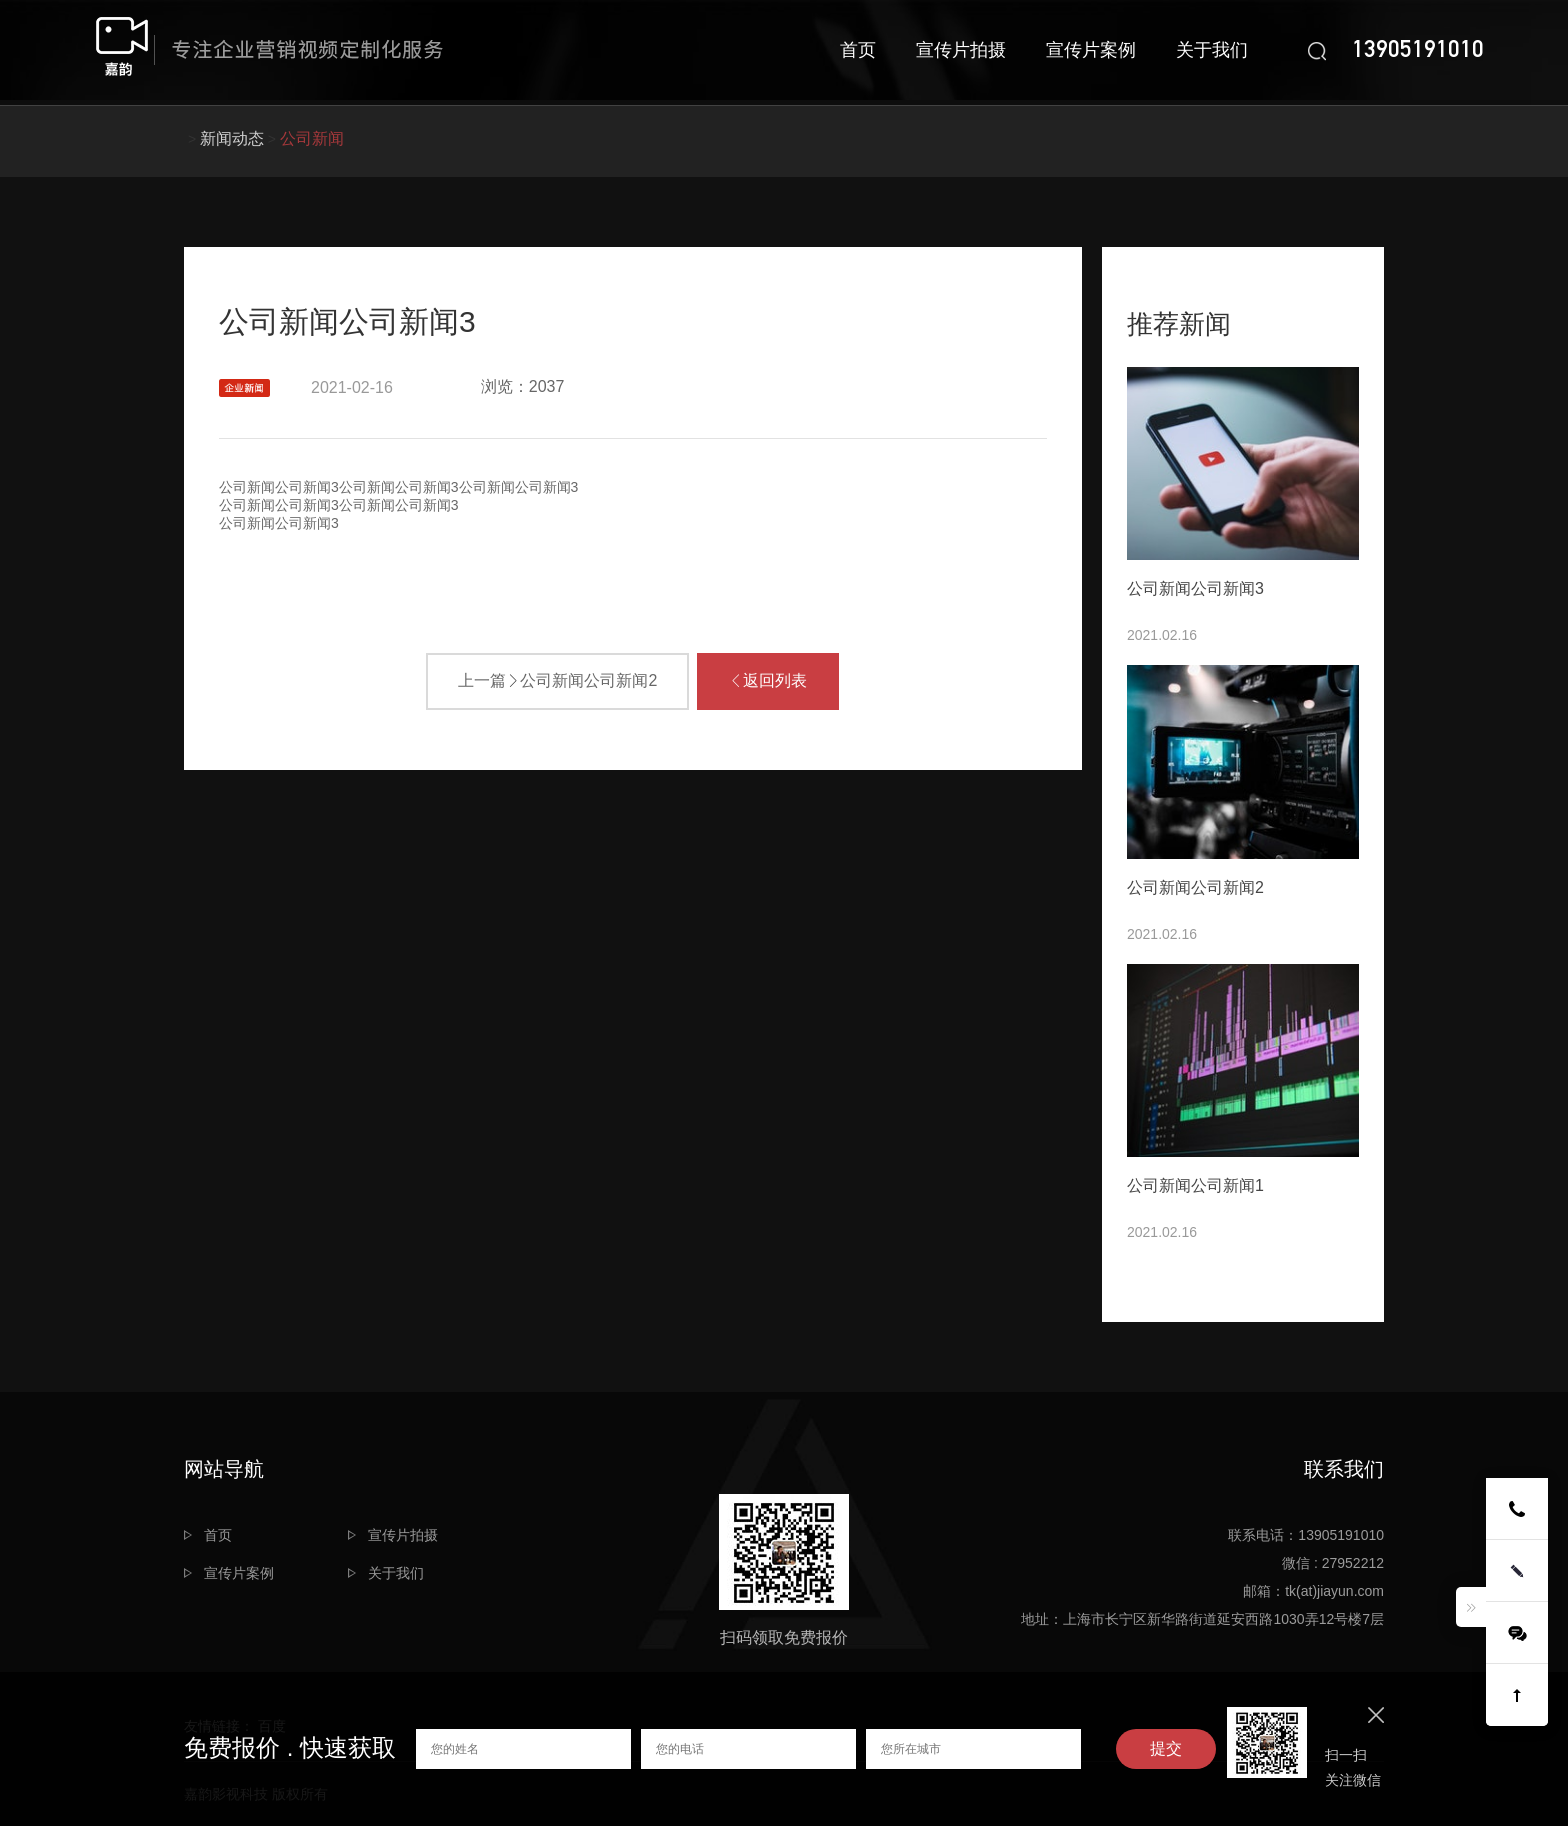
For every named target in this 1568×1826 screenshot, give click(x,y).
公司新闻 (312, 138)
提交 (1166, 1748)
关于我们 (1212, 50)
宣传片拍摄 (961, 50)
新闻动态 (232, 138)
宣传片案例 (1091, 50)
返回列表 (768, 680)
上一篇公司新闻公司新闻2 (557, 680)
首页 (858, 50)
